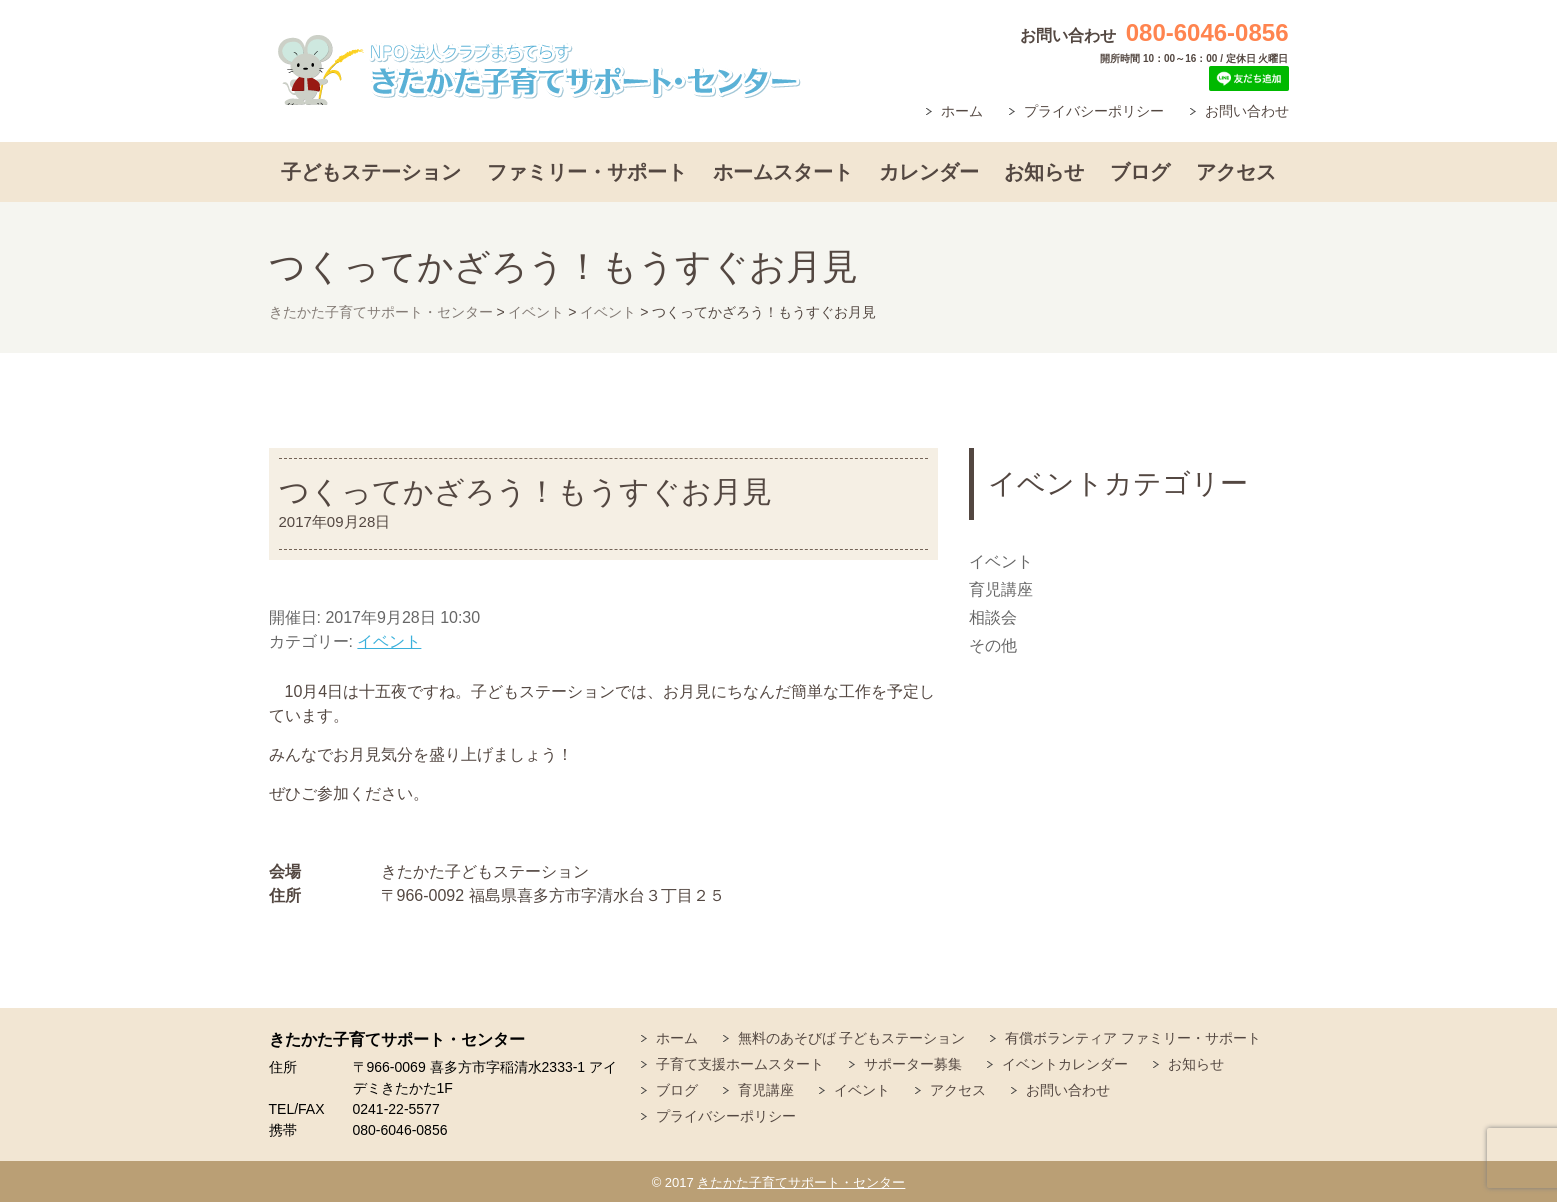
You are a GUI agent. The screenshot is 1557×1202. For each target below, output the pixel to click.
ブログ (1140, 172)
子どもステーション (371, 172)
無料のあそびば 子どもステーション (852, 1038)
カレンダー (929, 172)
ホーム (962, 111)
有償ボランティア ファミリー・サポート (1133, 1038)
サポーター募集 (913, 1064)
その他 (993, 645)
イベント (389, 641)
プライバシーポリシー (1094, 111)
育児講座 (1001, 589)
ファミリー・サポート (587, 172)
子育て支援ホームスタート (740, 1064)
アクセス (1236, 172)
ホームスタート (783, 172)
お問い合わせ (1247, 111)
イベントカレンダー (1065, 1064)
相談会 (993, 617)
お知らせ (1044, 172)
